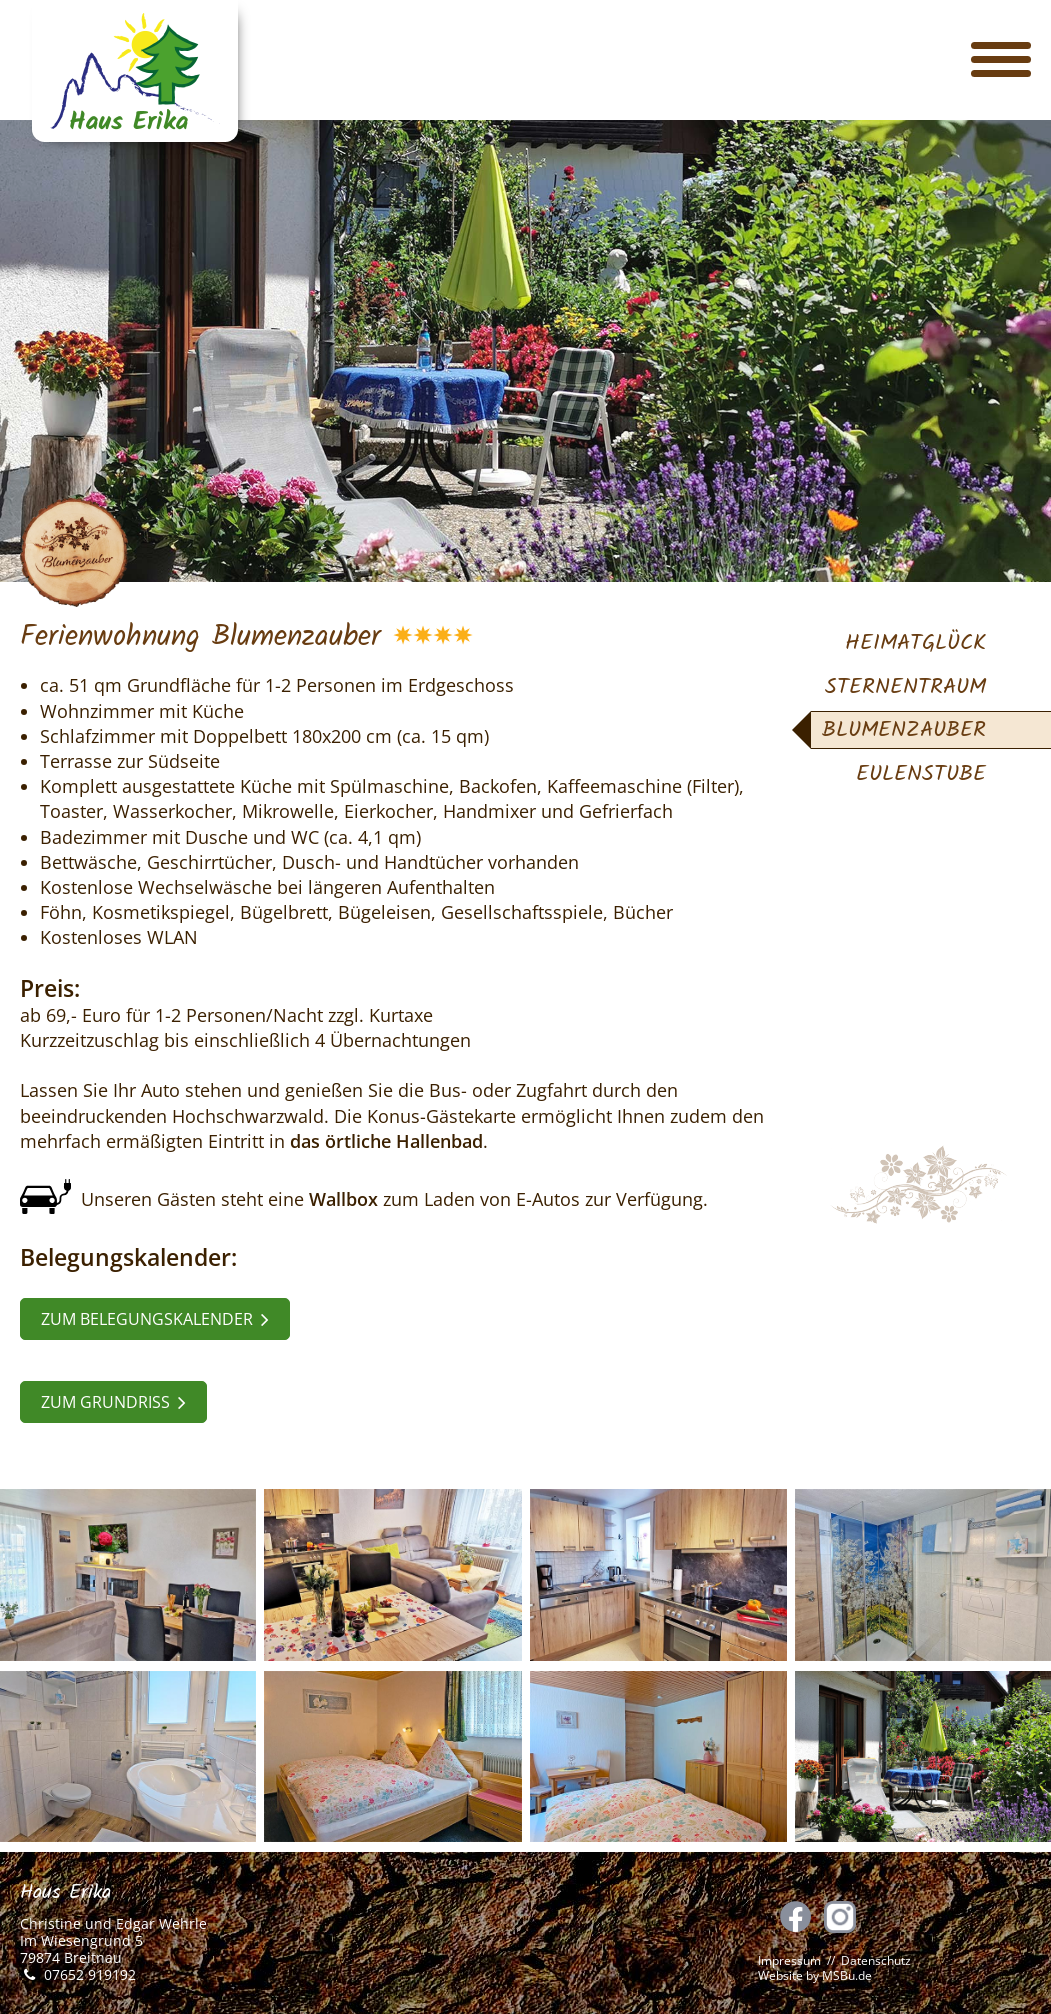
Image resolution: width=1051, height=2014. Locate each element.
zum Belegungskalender (155, 1319)
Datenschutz (876, 1960)
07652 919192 (90, 1974)
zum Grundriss (113, 1402)
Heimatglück (915, 643)
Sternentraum (905, 687)
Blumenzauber (904, 730)
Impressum (789, 1960)
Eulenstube (921, 774)
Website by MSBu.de (815, 1975)
